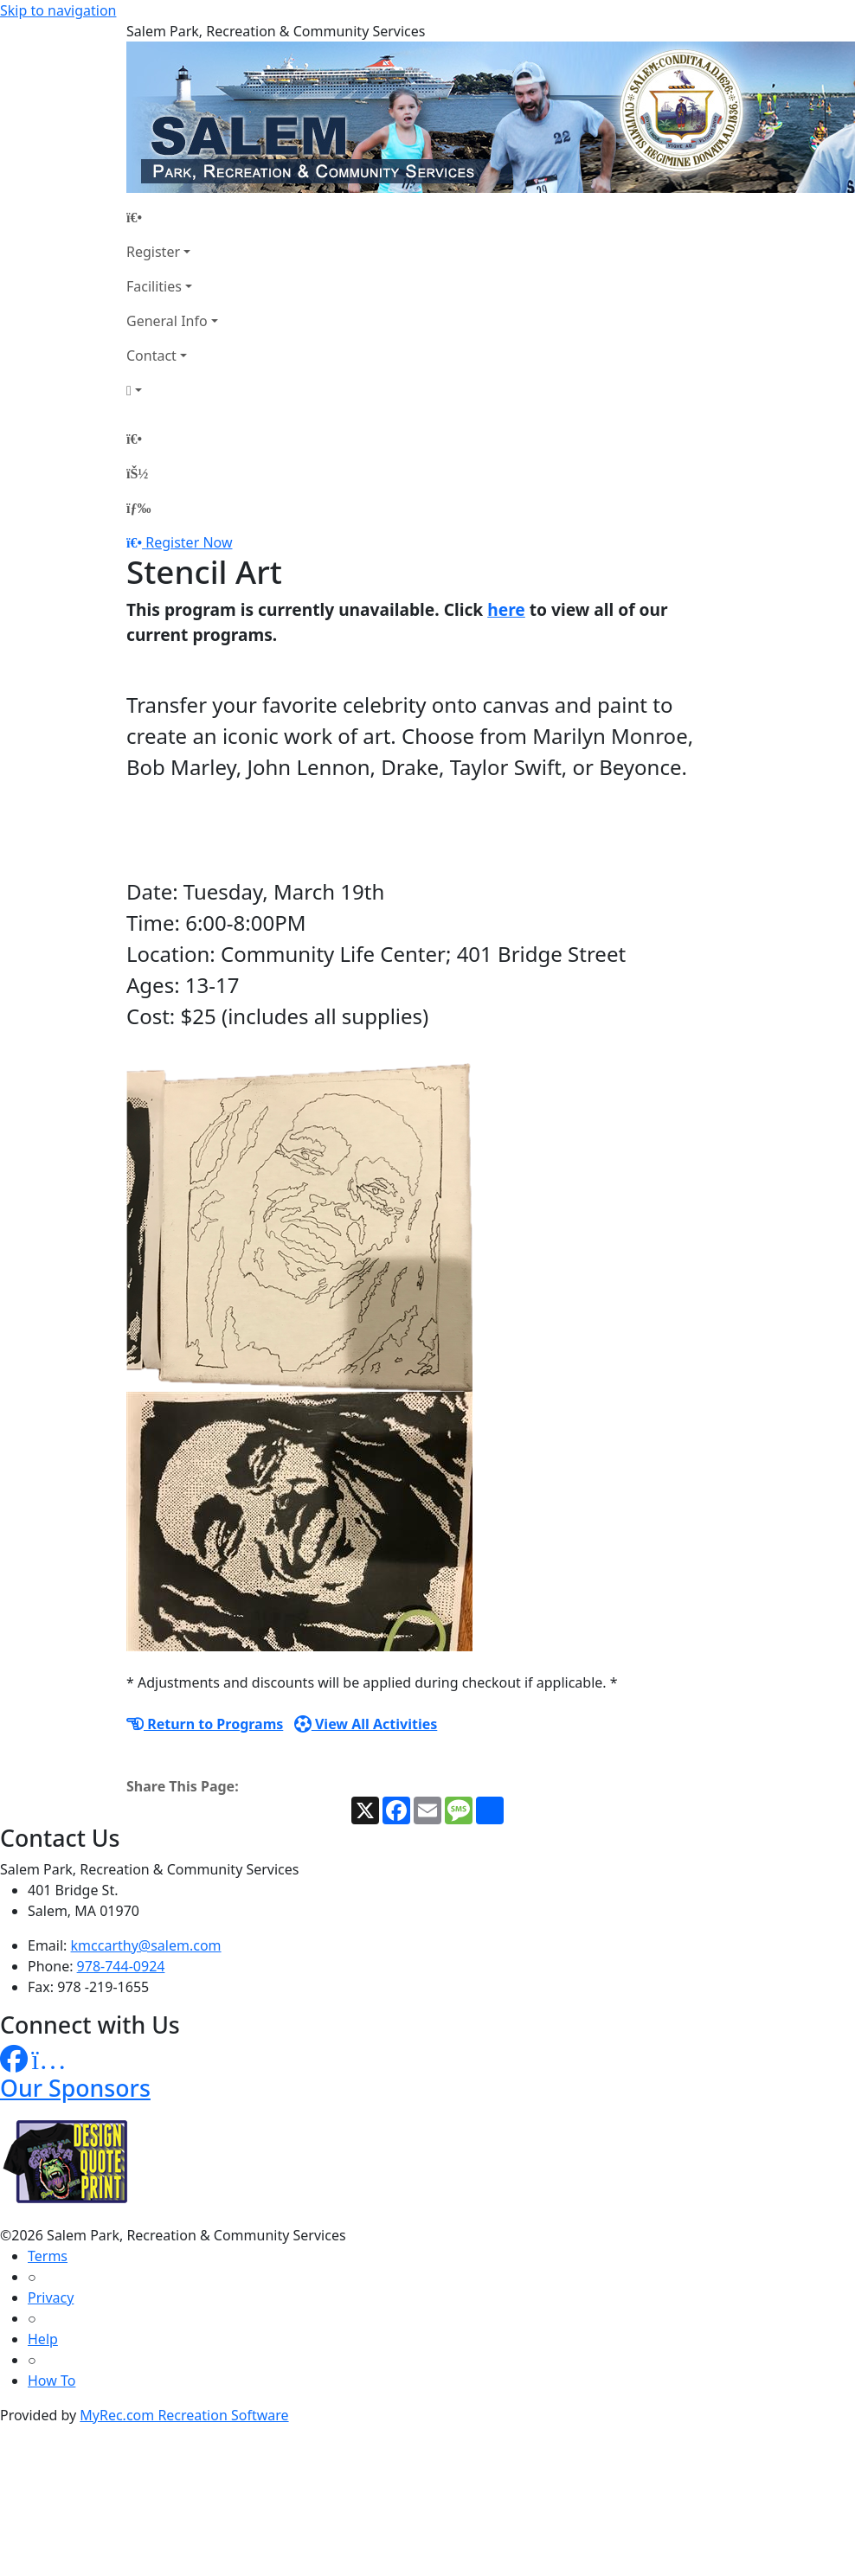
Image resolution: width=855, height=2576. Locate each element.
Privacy (51, 2297)
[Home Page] (172, 217)
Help (43, 2339)
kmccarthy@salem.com (146, 1945)
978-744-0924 (121, 1966)
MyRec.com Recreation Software (184, 2415)
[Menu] (138, 507)
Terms (48, 2255)
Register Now (188, 542)
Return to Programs (204, 1723)
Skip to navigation (58, 10)
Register (153, 251)
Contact (151, 355)
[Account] (172, 390)
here (506, 609)
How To (51, 2380)
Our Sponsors (75, 2088)
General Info (167, 320)
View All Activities (366, 1723)
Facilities (154, 286)
